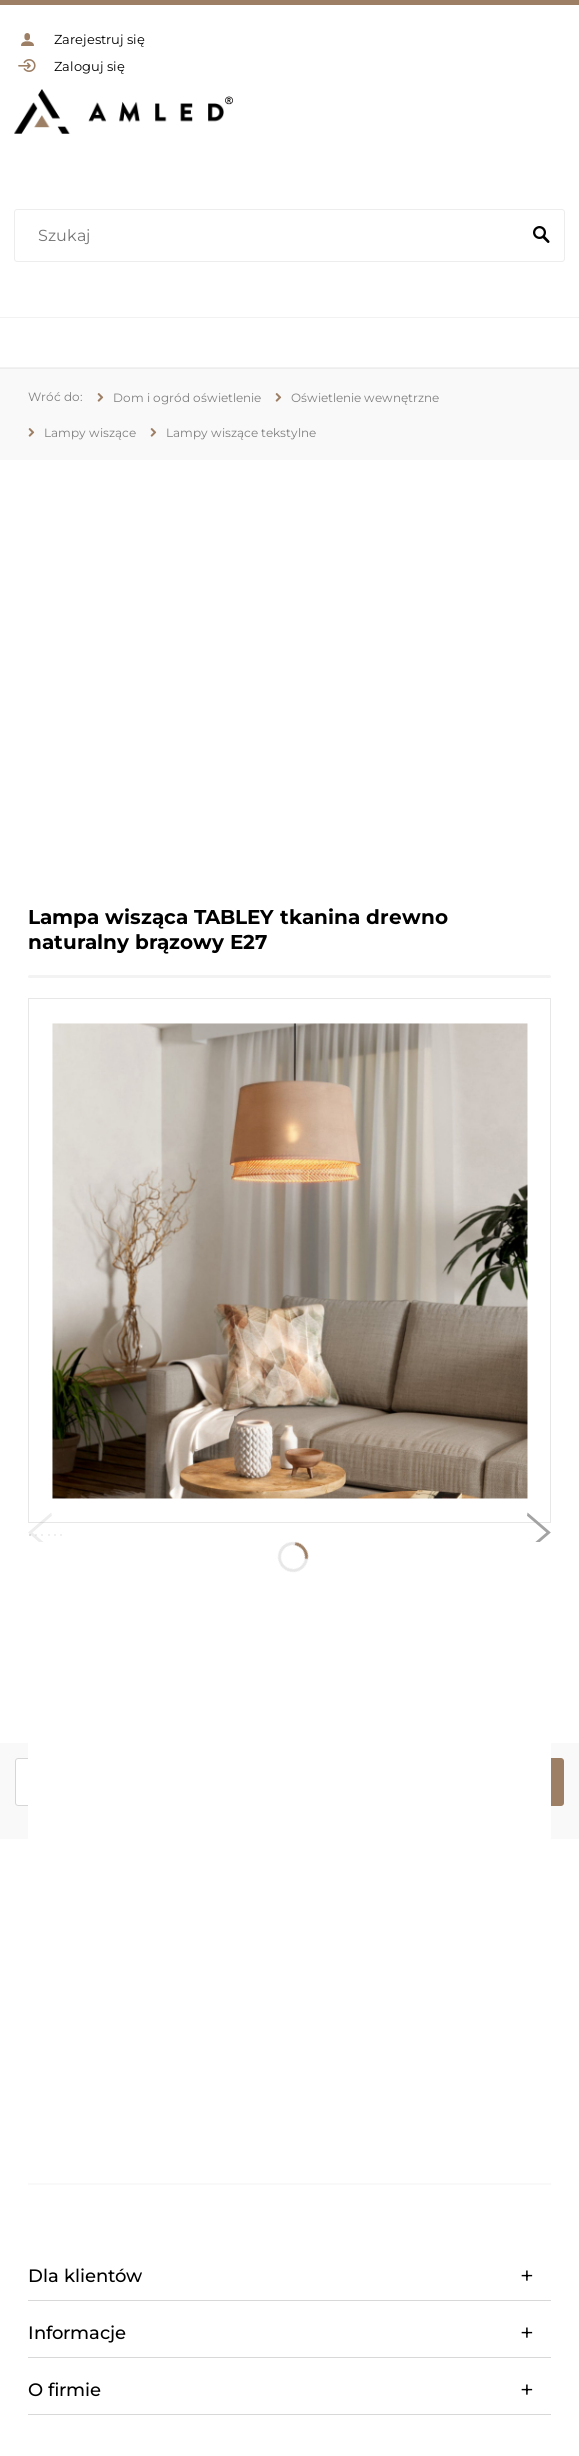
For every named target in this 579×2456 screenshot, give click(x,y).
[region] (289, 667)
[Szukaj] (541, 236)
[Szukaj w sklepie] (271, 236)
